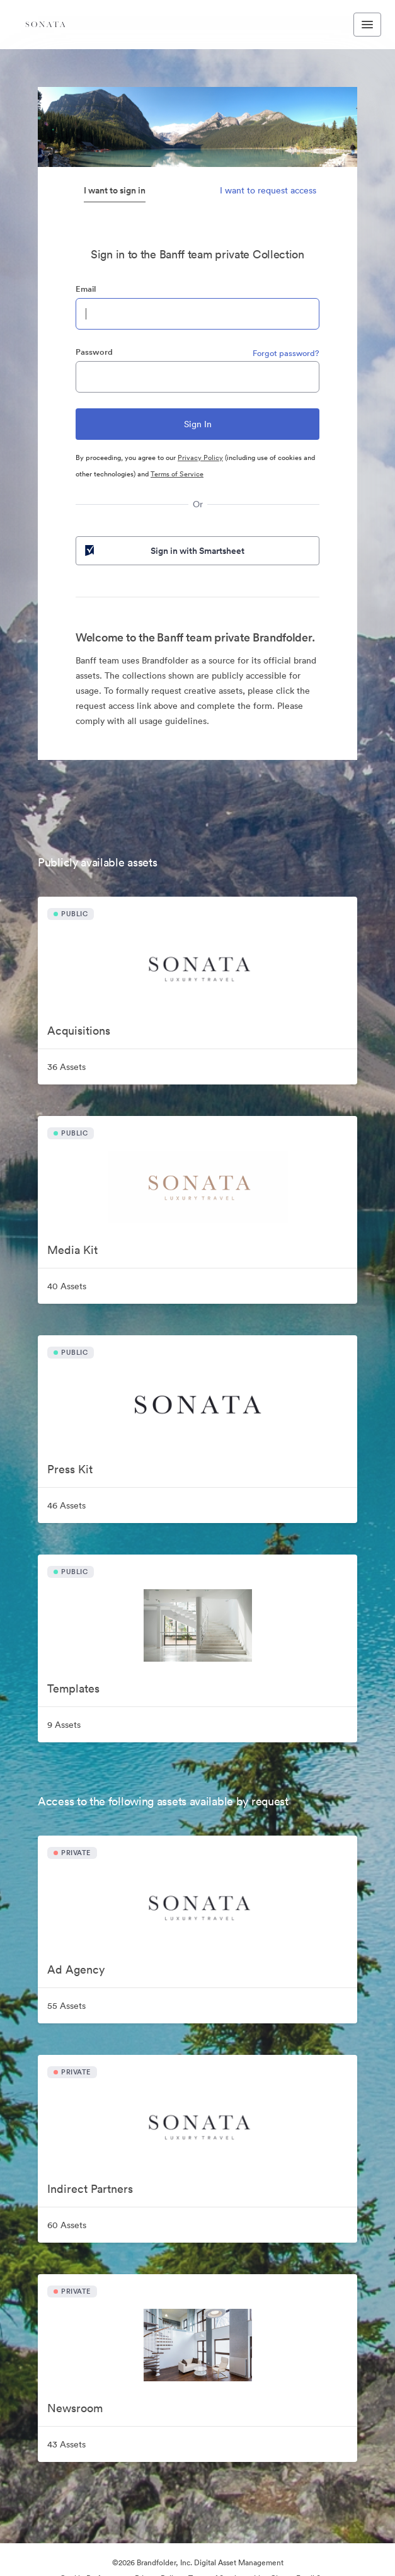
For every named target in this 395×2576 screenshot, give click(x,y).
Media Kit (72, 1250)
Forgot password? (286, 353)
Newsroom (75, 2408)
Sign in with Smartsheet (163, 550)
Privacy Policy (200, 457)
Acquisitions (78, 1030)
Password (94, 352)
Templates (73, 1688)
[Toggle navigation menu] (367, 25)
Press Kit (70, 1469)
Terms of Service (177, 474)
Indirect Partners (90, 2189)
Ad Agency (76, 1969)
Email (86, 289)
